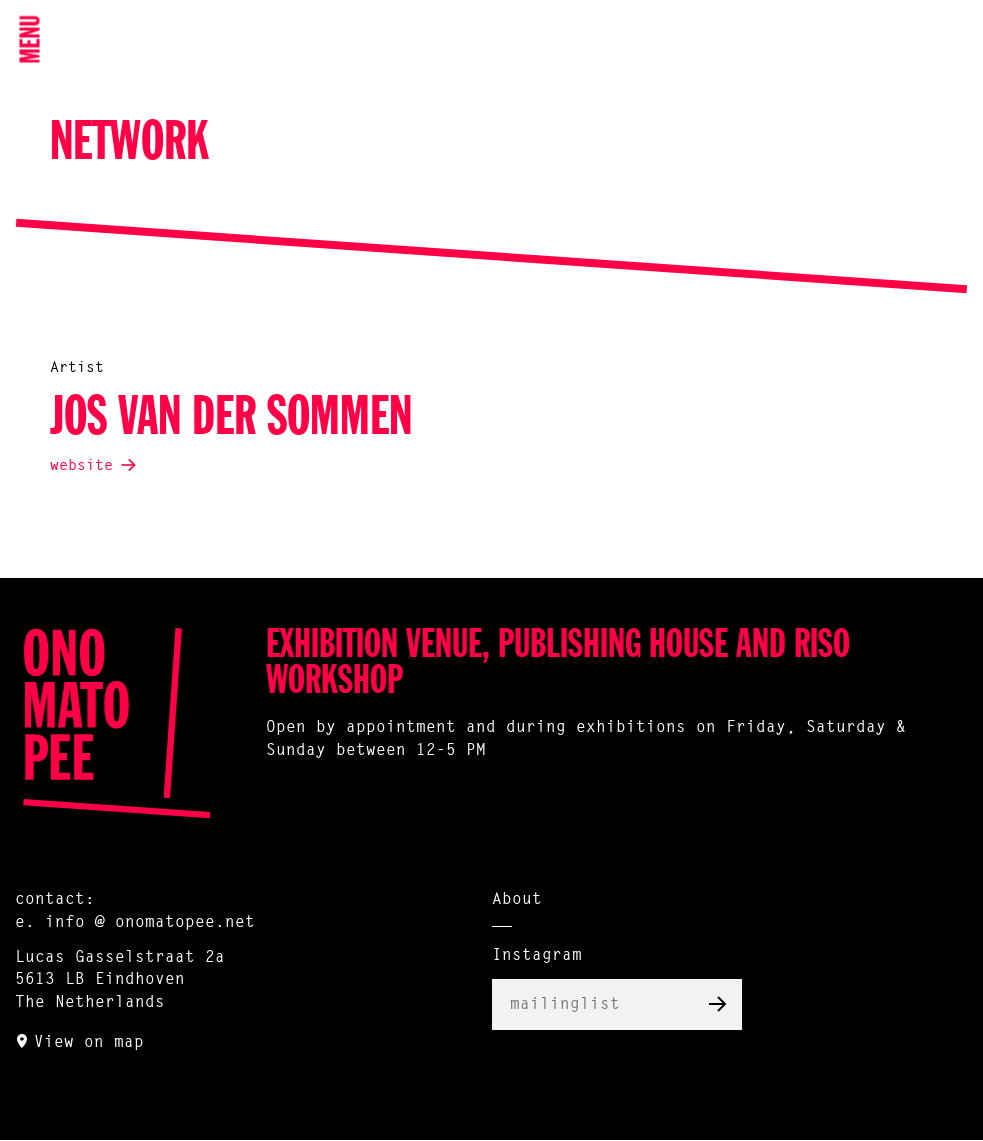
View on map (89, 1043)
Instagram (537, 956)
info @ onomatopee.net (150, 923)
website (81, 466)
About (517, 900)
